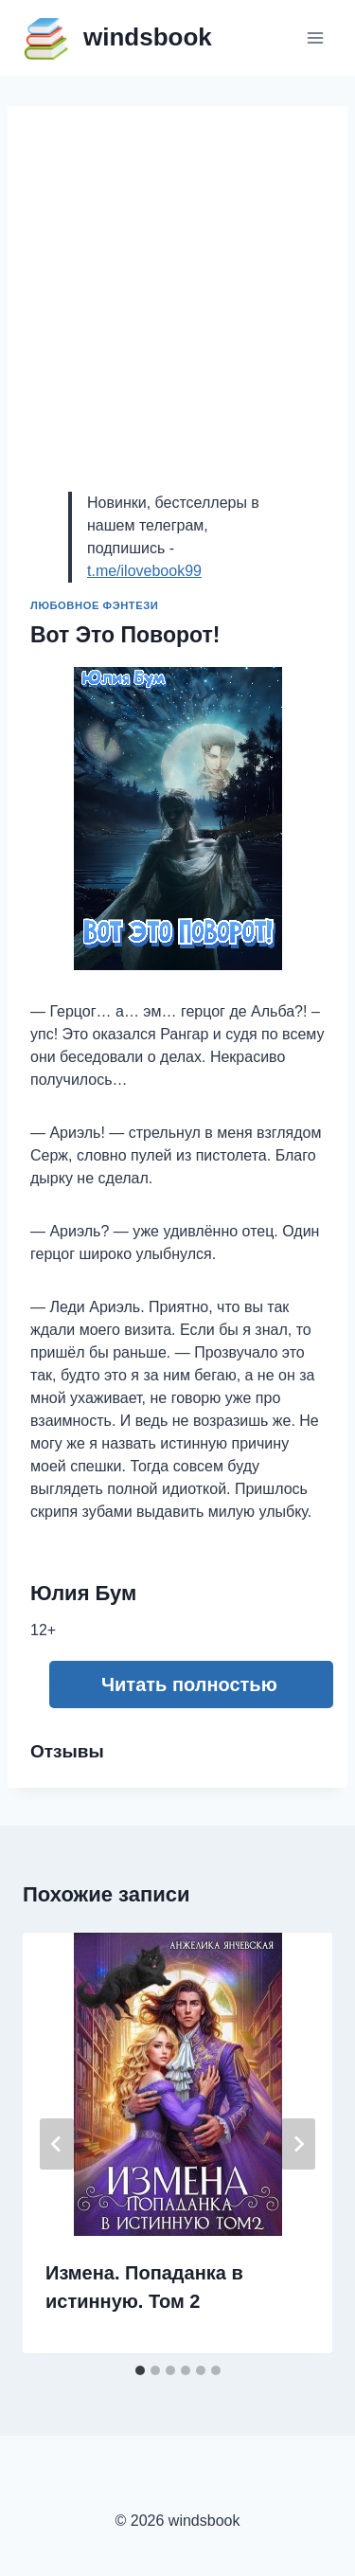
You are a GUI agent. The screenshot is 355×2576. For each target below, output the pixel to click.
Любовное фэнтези (94, 605)
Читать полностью (189, 1684)
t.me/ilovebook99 (144, 571)
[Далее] (298, 2144)
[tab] (140, 2370)
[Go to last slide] (57, 2144)
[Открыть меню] (314, 37)
